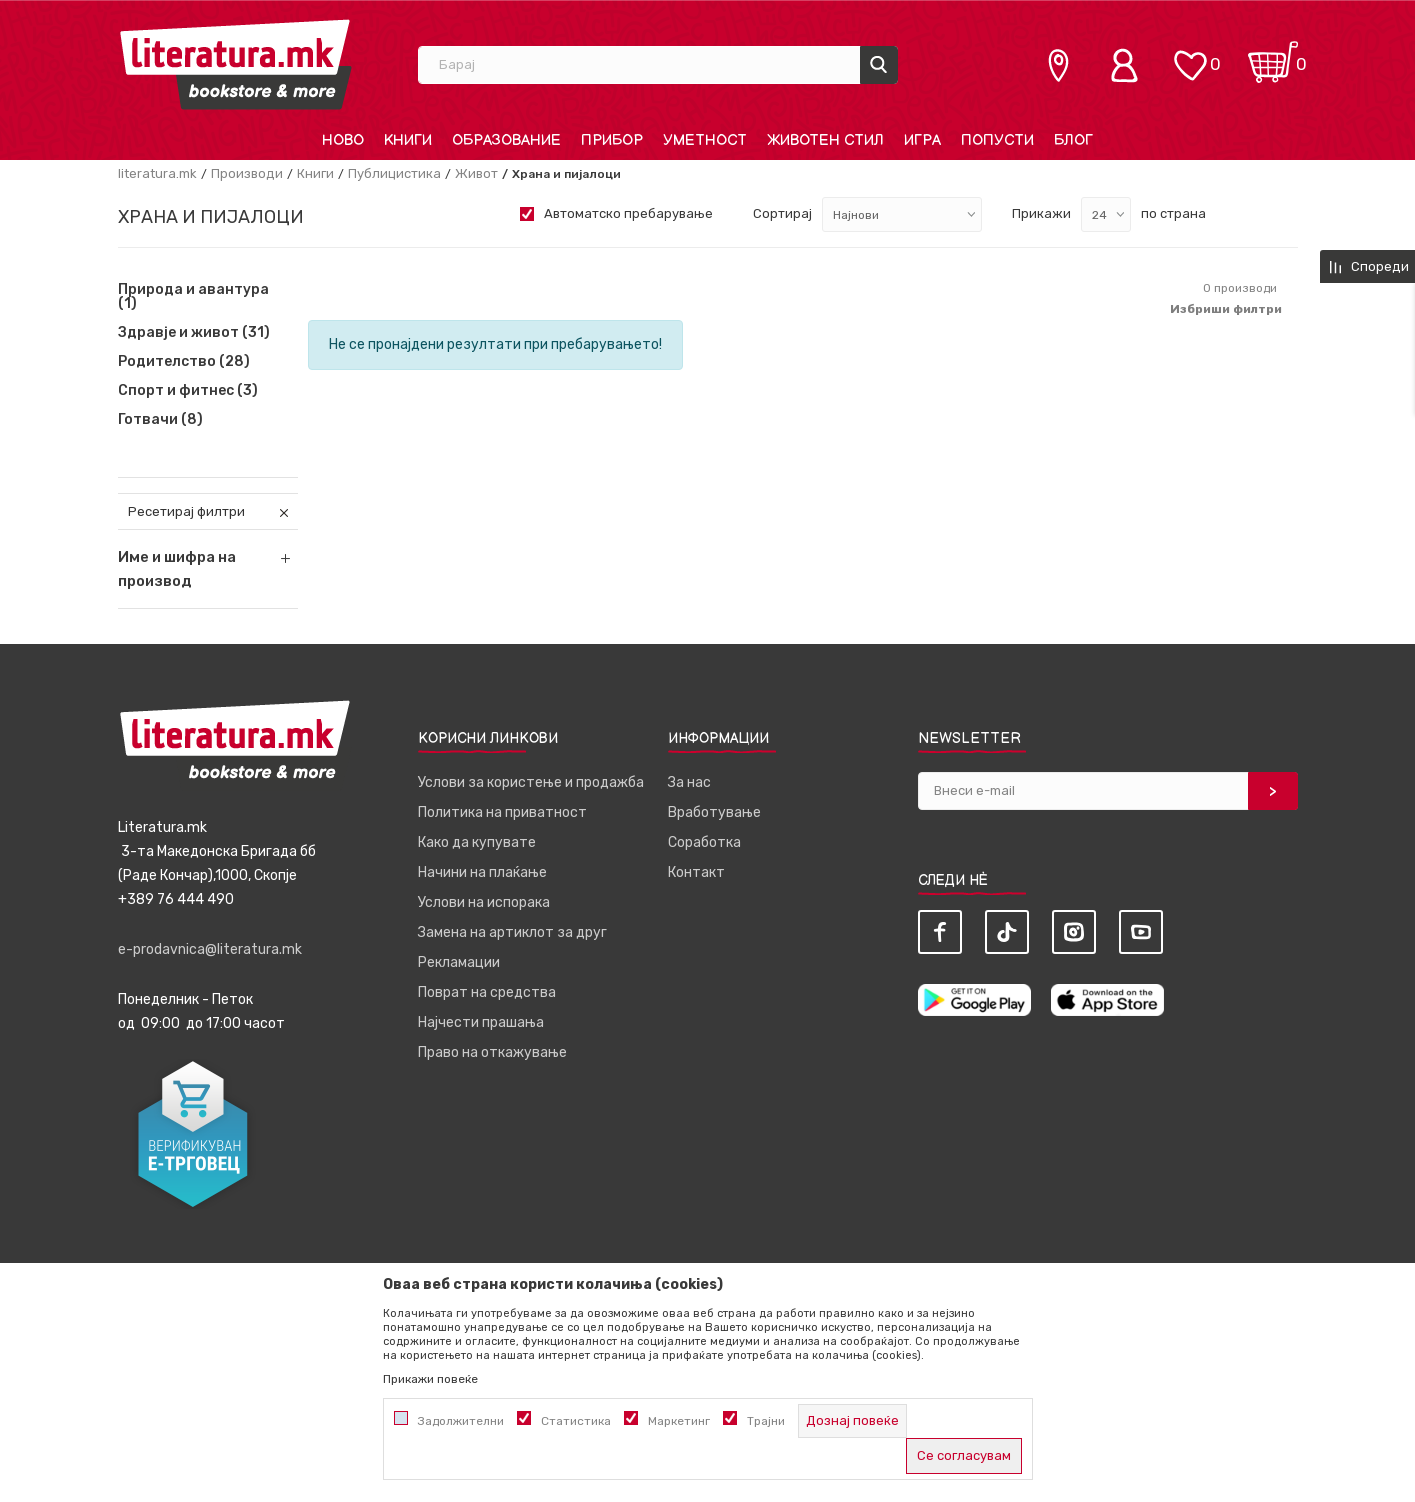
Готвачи (160, 420)
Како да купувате (477, 842)
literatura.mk (157, 173)
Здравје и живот (194, 333)
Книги (315, 173)
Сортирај (782, 213)
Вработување (714, 812)
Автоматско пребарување (628, 213)
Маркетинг (679, 1421)
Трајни (766, 1421)
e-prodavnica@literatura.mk (210, 949)
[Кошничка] (1273, 55)
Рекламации (459, 962)
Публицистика (394, 173)
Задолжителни (461, 1421)
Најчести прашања (481, 1022)
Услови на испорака (484, 902)
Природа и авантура (193, 297)
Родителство (184, 362)
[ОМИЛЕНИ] (1190, 55)
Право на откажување (492, 1052)
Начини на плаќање (482, 872)
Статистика (576, 1421)
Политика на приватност (502, 812)
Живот (476, 173)
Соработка (704, 842)
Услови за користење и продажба (531, 782)
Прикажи (1041, 213)
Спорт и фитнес (188, 391)
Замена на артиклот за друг (512, 932)
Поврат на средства (487, 992)
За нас (689, 782)
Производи (247, 173)
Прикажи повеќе (430, 1379)
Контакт (696, 872)
